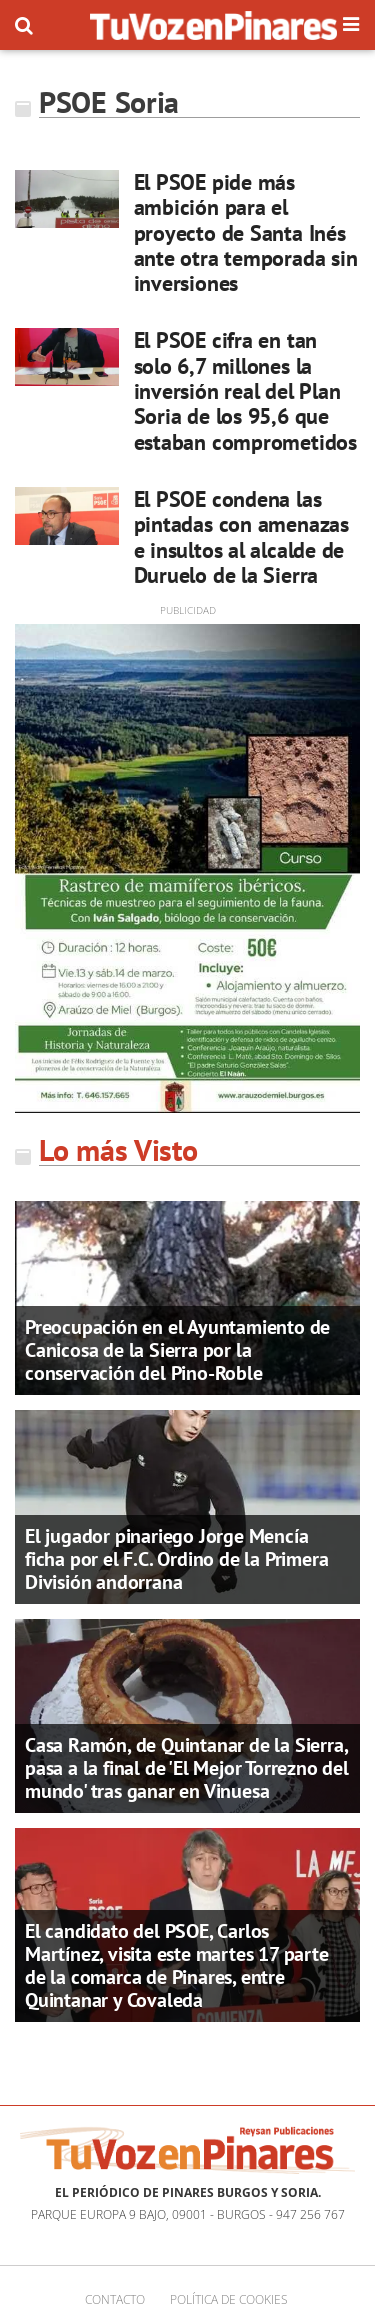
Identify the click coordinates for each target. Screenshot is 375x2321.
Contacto (115, 2299)
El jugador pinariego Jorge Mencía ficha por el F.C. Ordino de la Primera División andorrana (176, 1559)
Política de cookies (229, 2299)
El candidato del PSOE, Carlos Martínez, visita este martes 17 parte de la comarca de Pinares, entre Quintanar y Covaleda (177, 1965)
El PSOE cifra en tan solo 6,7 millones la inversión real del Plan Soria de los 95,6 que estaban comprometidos (245, 390)
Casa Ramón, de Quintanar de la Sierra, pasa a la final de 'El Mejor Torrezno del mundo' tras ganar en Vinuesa (187, 1768)
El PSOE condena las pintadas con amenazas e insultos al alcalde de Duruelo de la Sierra (241, 537)
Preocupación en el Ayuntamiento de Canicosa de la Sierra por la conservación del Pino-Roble (177, 1350)
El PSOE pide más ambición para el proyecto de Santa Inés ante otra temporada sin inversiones (246, 232)
